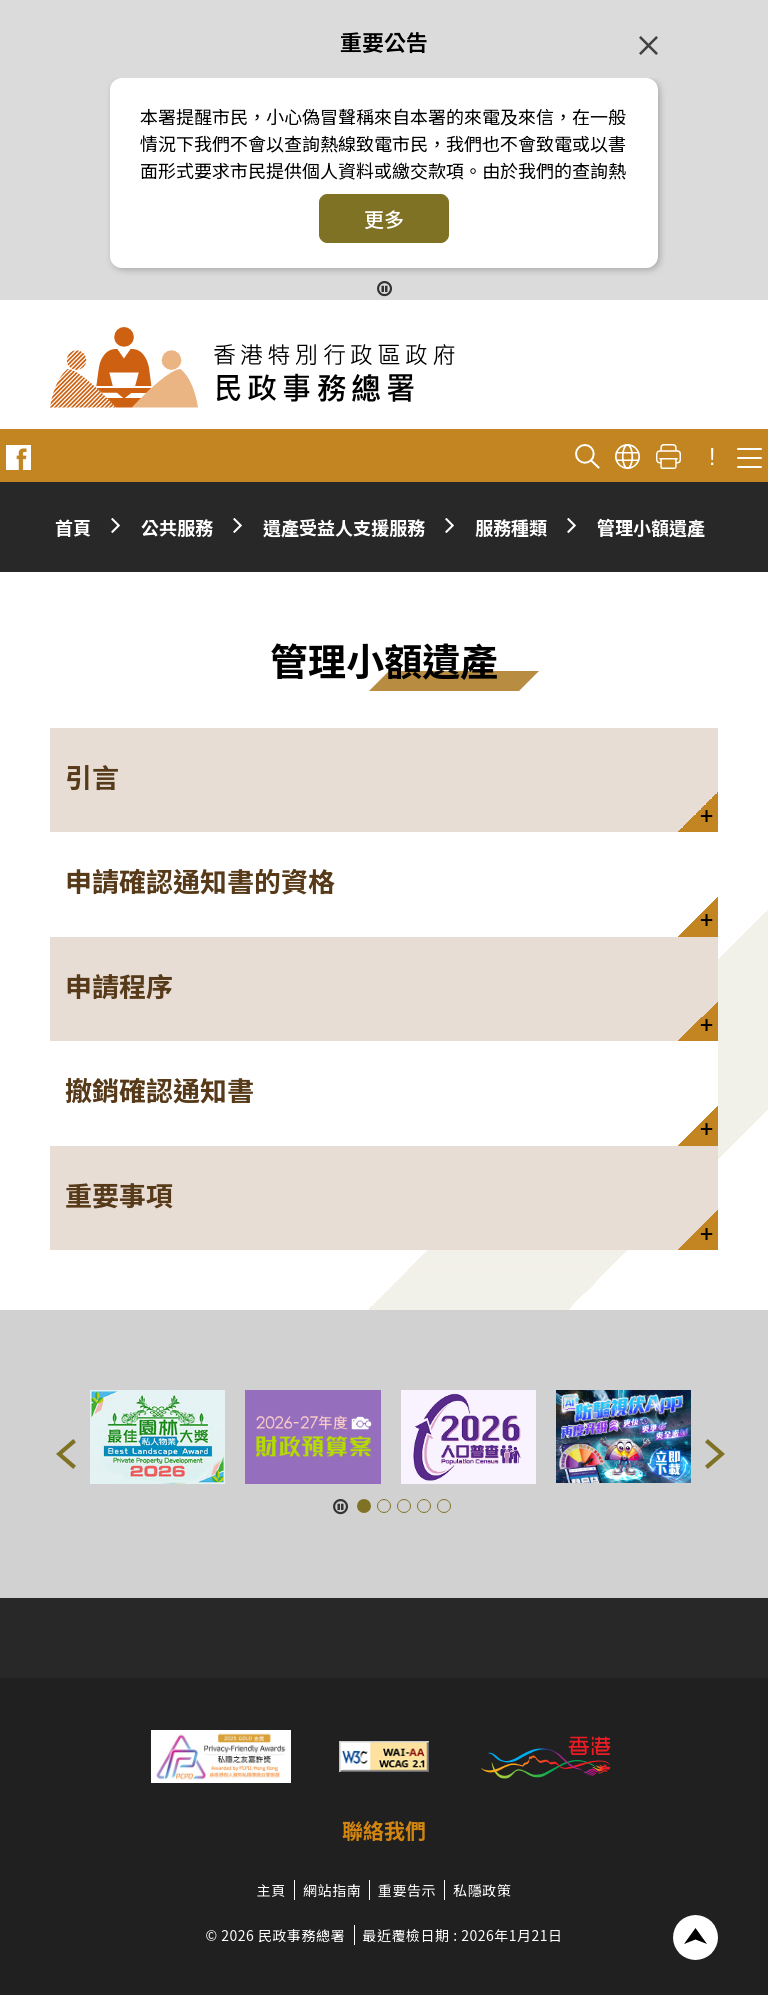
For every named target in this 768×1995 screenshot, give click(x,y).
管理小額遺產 (651, 527)
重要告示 (407, 1890)
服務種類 (511, 527)
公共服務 (177, 527)
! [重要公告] (712, 457)
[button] (384, 780)
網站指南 (332, 1890)
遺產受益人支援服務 (344, 527)
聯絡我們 (384, 1830)
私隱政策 (482, 1890)
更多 (384, 218)
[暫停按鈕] (384, 287)
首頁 (73, 527)
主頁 (271, 1890)
